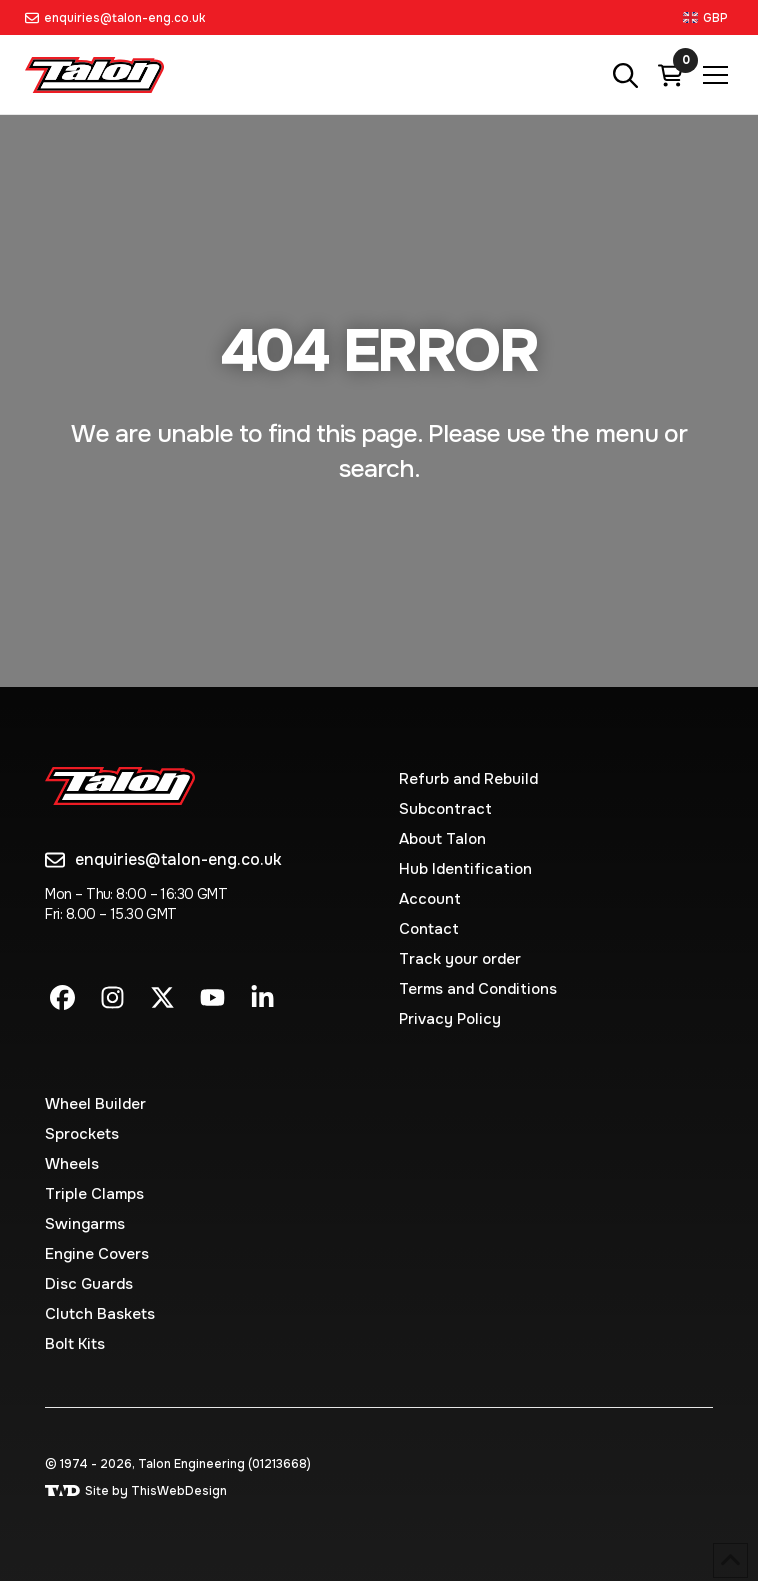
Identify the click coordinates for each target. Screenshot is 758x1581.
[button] (708, 17)
